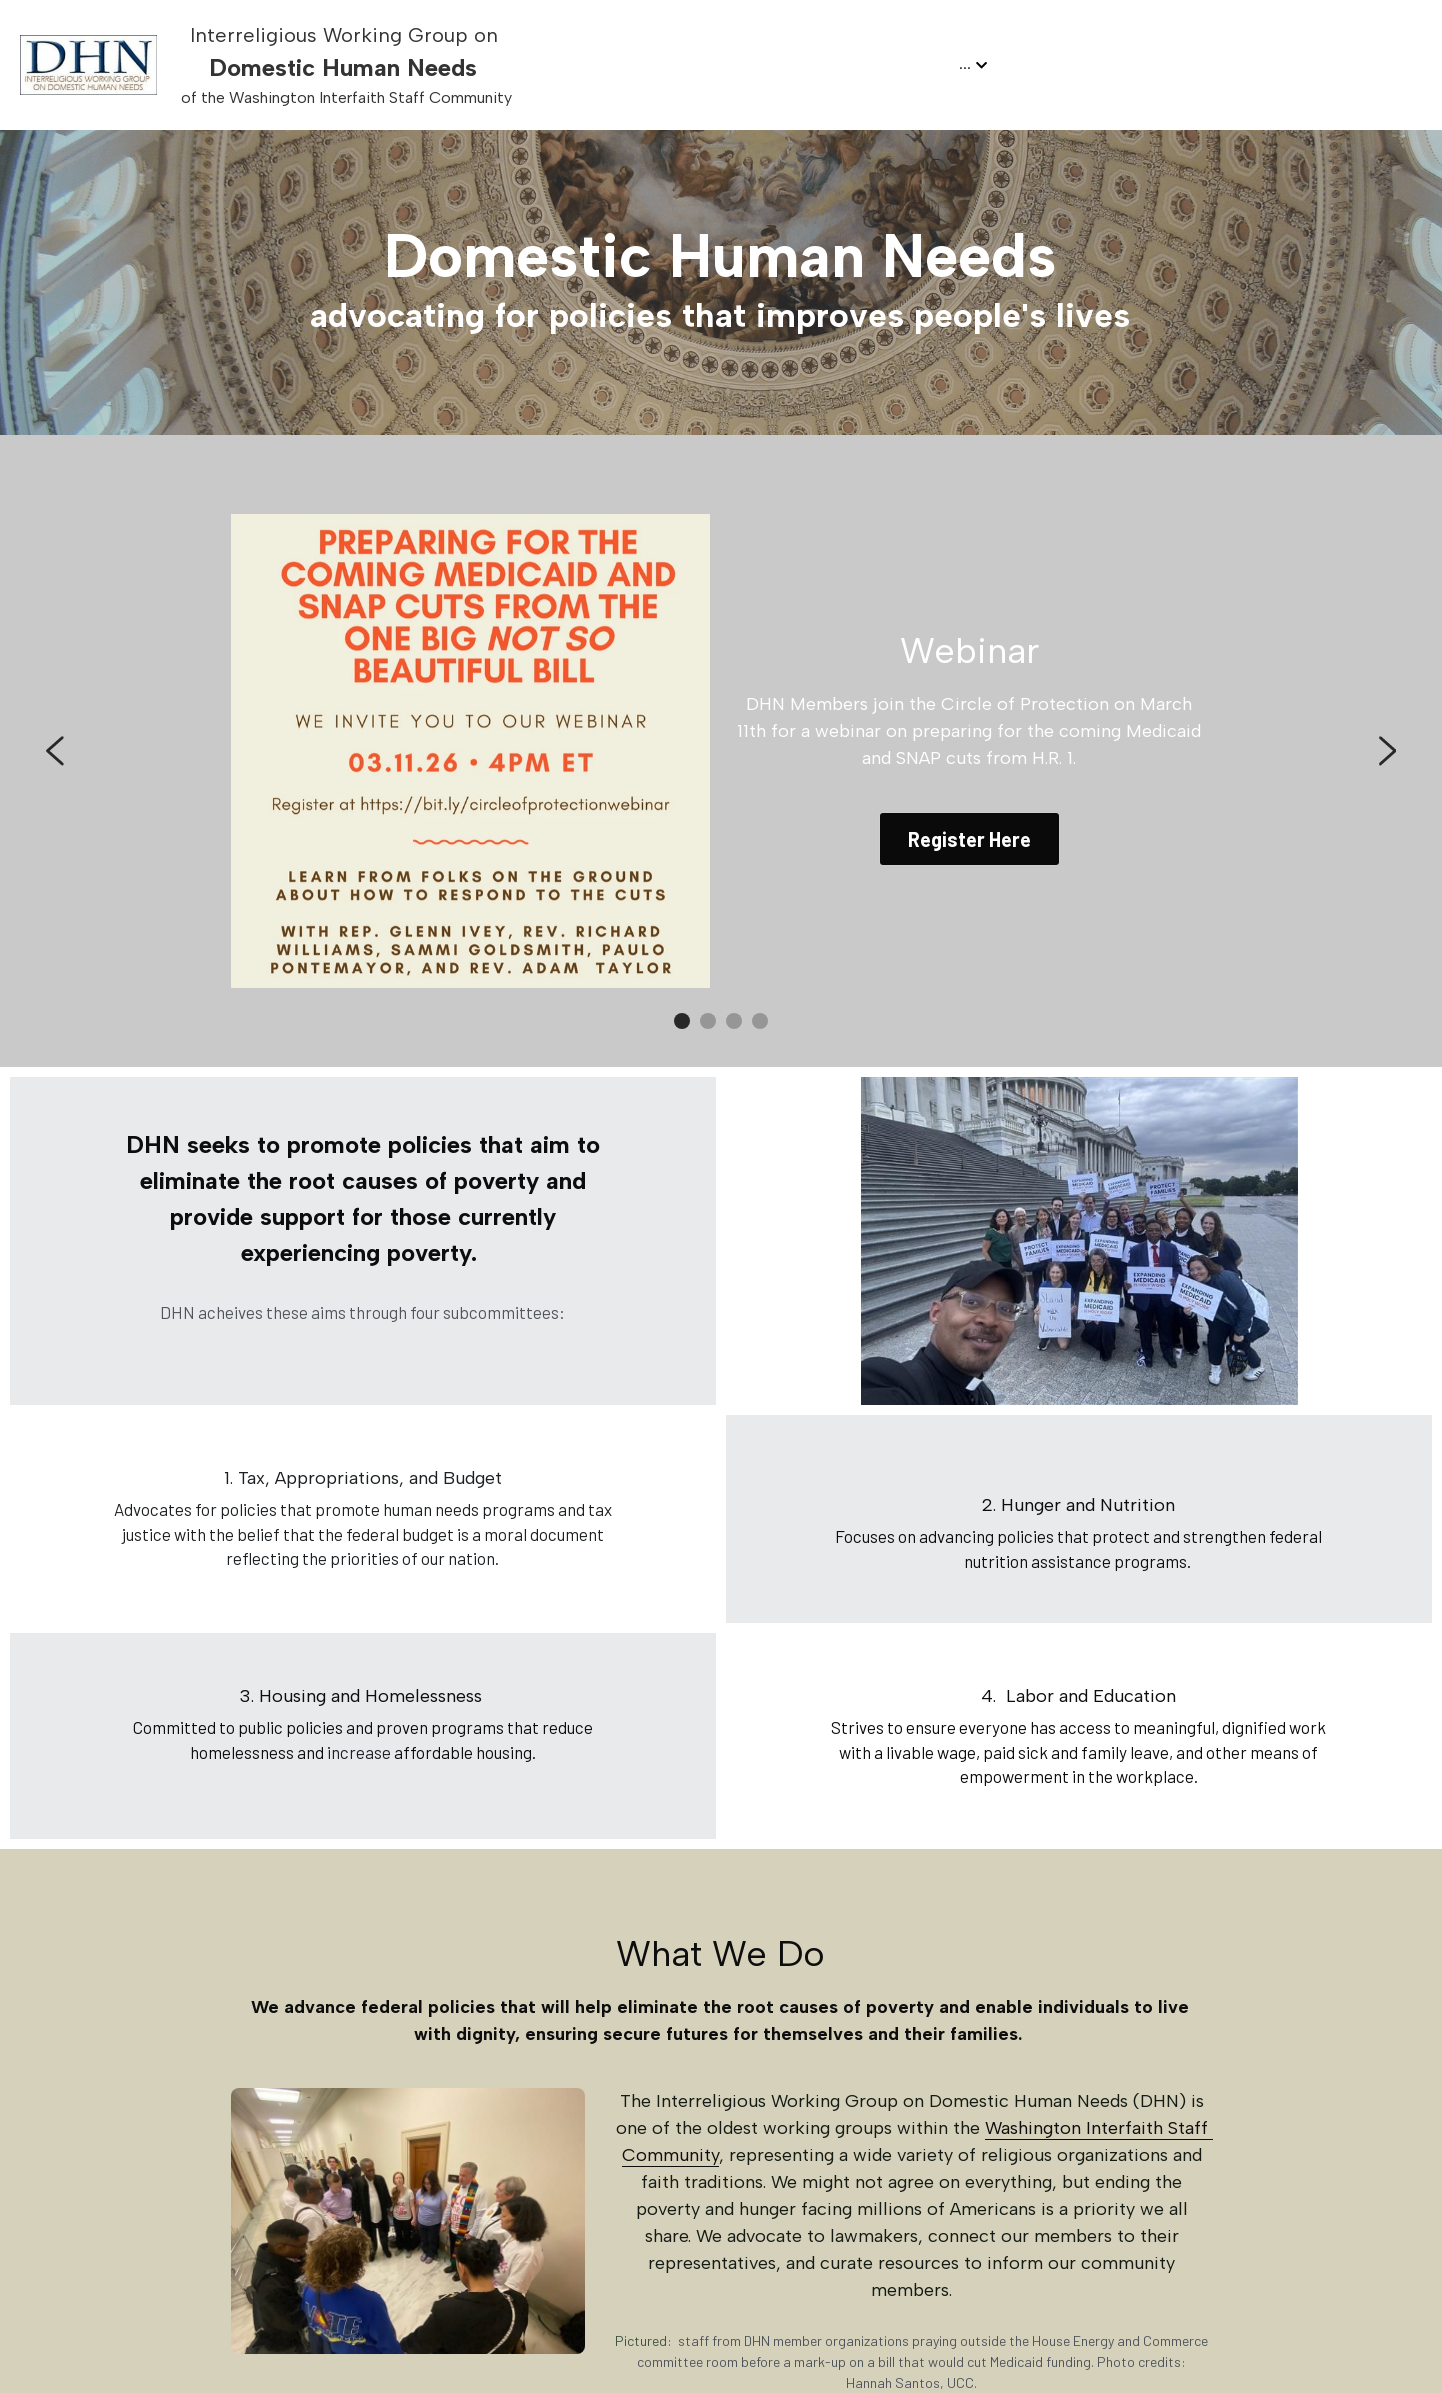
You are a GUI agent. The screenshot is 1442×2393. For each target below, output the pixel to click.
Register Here (969, 839)
